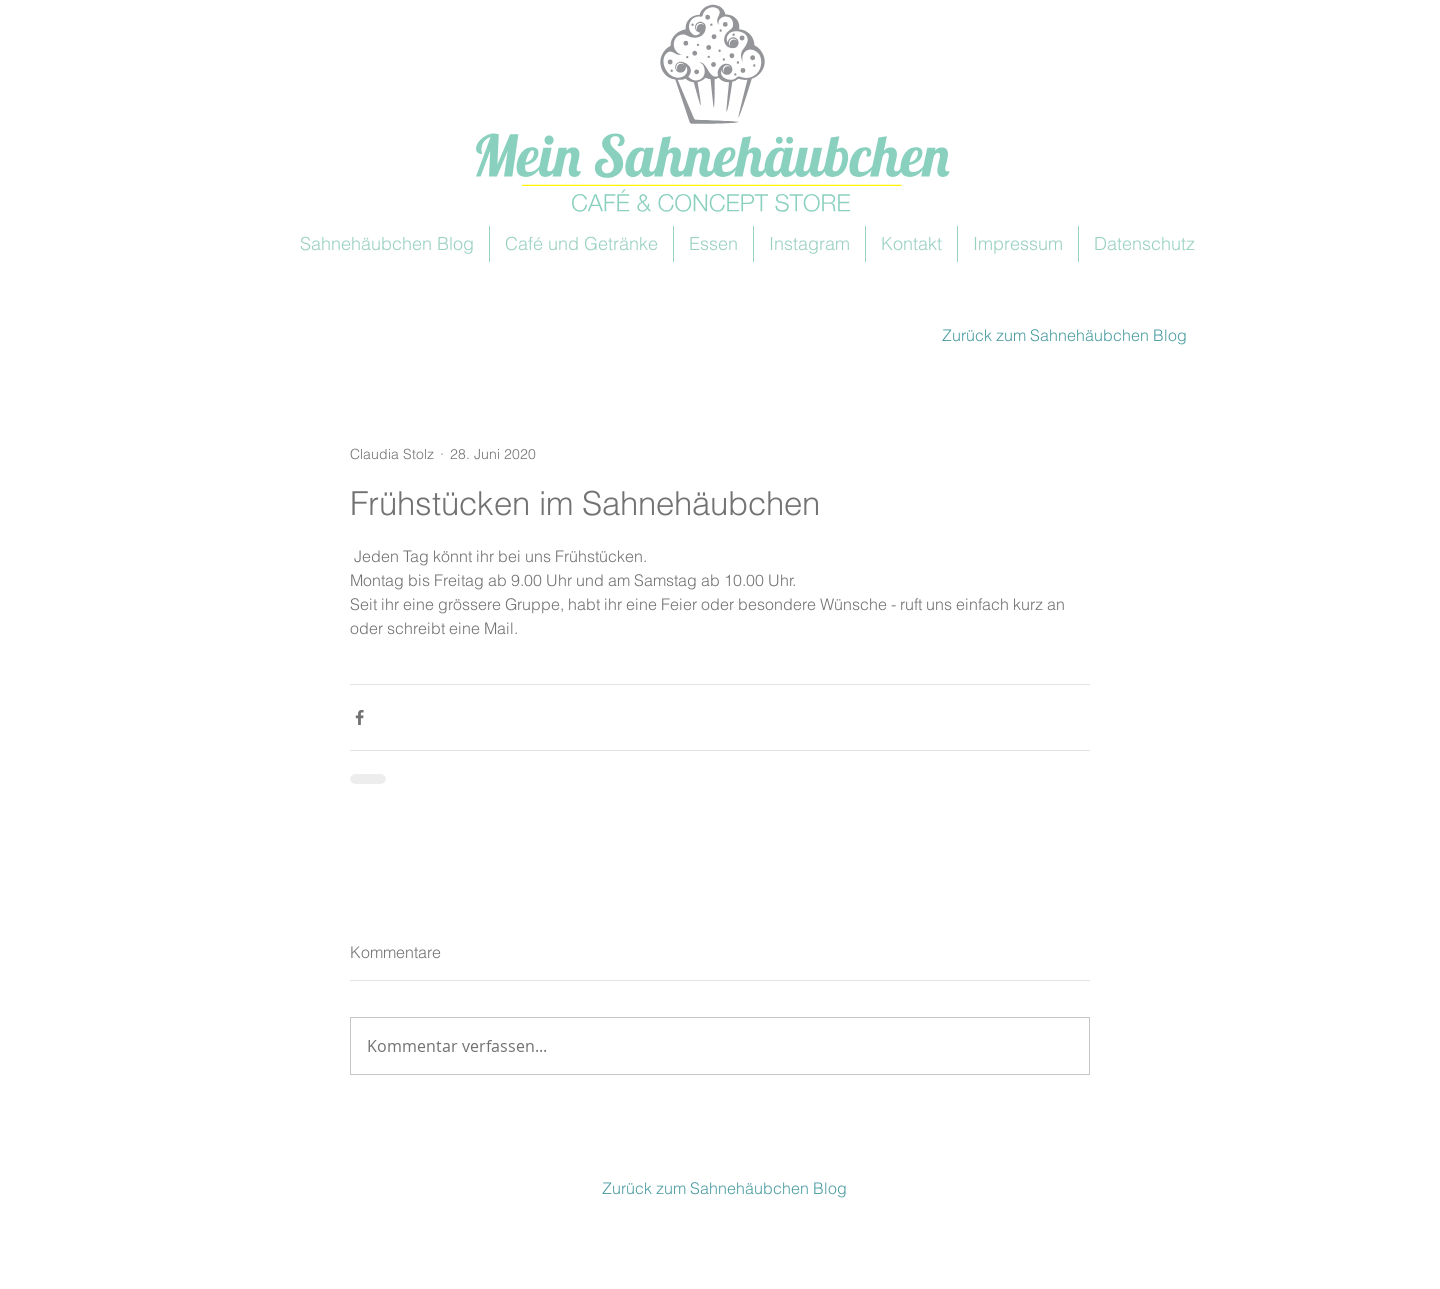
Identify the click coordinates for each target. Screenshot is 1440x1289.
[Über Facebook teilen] (359, 717)
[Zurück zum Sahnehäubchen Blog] (1061, 335)
